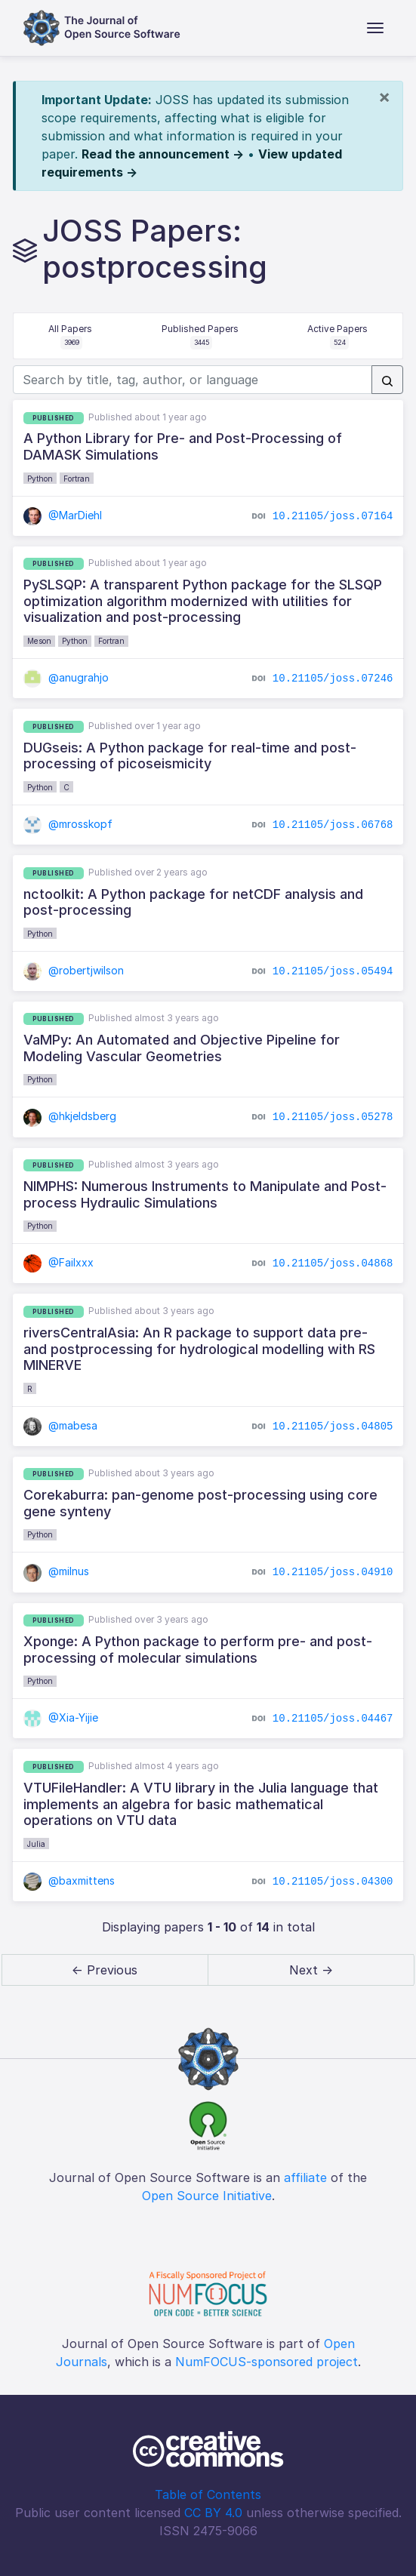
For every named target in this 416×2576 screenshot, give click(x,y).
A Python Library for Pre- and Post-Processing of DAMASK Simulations (182, 446)
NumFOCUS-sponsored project (266, 2361)
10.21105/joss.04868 (333, 1263)
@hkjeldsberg (70, 1115)
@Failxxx (58, 1262)
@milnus (56, 1571)
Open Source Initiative (207, 2195)
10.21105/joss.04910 (333, 1572)
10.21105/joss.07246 (333, 678)
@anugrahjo (66, 677)
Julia (36, 1843)
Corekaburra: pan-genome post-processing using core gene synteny (200, 1503)
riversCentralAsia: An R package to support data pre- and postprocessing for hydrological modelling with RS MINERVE (199, 1349)
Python (40, 478)
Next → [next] (311, 1969)
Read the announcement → (163, 154)
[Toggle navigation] (375, 28)
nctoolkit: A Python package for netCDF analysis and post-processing (193, 902)
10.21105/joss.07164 (333, 515)
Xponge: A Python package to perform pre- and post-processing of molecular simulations (197, 1649)
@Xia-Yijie (61, 1717)
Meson (39, 640)
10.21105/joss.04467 (333, 1719)
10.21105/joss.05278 (333, 1117)
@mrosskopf (68, 823)
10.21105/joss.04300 (333, 1881)
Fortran (76, 478)
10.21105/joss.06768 (333, 825)
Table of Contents (208, 2494)
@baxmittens (69, 1880)
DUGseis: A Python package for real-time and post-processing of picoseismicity (189, 756)
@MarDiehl (63, 515)
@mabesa (60, 1425)
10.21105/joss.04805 (333, 1426)
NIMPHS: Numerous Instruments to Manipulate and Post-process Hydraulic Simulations (205, 1194)
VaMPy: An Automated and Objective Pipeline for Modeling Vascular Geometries (181, 1048)
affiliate (305, 2177)
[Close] (384, 97)
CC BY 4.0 (213, 2512)
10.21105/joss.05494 (333, 971)
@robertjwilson (74, 970)
